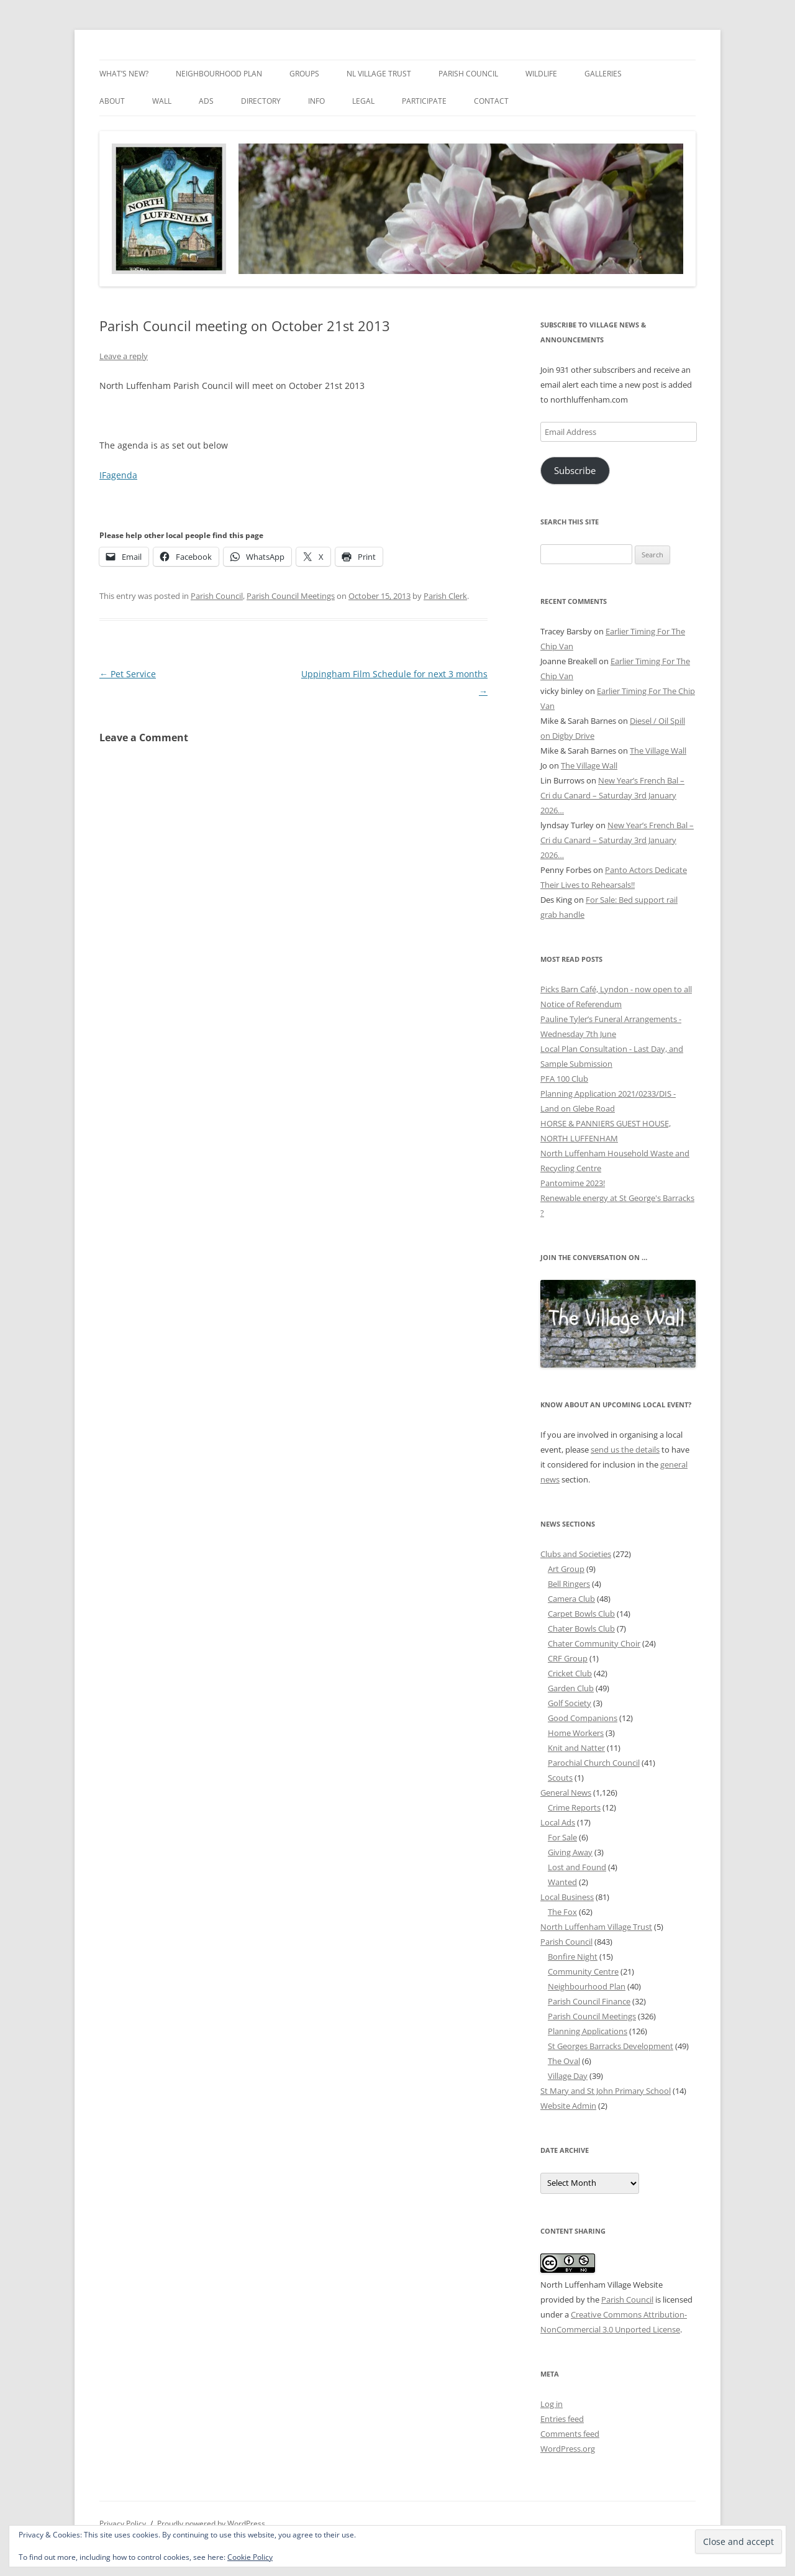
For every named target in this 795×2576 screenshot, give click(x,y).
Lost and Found (577, 1867)
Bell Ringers (569, 1583)
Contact (491, 101)
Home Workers (576, 1732)
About (112, 101)
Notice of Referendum (581, 1004)
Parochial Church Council (594, 1762)
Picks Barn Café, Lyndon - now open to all (616, 989)
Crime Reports (574, 1807)
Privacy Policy (122, 2523)
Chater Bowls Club (581, 1628)
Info (316, 101)
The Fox (562, 1911)
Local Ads (557, 1822)
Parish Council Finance (589, 2001)
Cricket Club (570, 1673)
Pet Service (127, 674)
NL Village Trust (379, 73)
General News (565, 1792)
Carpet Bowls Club (581, 1613)
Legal (363, 101)
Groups (304, 73)
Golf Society (569, 1703)
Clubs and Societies (575, 1554)
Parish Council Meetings (291, 595)
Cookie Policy (250, 2557)
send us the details (625, 1449)
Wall (161, 101)
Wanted (562, 1882)
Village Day (568, 2075)
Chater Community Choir (594, 1643)
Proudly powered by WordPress (211, 2523)
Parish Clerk (445, 595)
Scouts (560, 1777)
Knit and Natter (576, 1747)
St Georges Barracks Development (610, 2046)
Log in (551, 2403)
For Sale (562, 1837)
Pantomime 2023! (572, 1183)
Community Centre (583, 1971)
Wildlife (541, 73)
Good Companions (582, 1718)
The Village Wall (658, 750)
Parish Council (468, 73)
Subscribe (575, 470)
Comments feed (569, 2433)
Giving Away (570, 1852)
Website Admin (568, 2105)
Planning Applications (587, 2031)
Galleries (603, 73)
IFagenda (118, 475)
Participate (424, 101)
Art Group (566, 1568)
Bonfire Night (572, 1956)
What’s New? (123, 73)
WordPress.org (567, 2448)
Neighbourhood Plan (219, 73)
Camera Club (571, 1598)
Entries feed (562, 2418)
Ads (206, 101)
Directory (261, 101)
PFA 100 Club (564, 1078)
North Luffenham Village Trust (596, 1926)
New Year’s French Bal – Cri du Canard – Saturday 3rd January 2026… (612, 795)
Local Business (567, 1896)
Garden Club (571, 1688)
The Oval (564, 2061)
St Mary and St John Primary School (605, 2090)
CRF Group (568, 1658)
